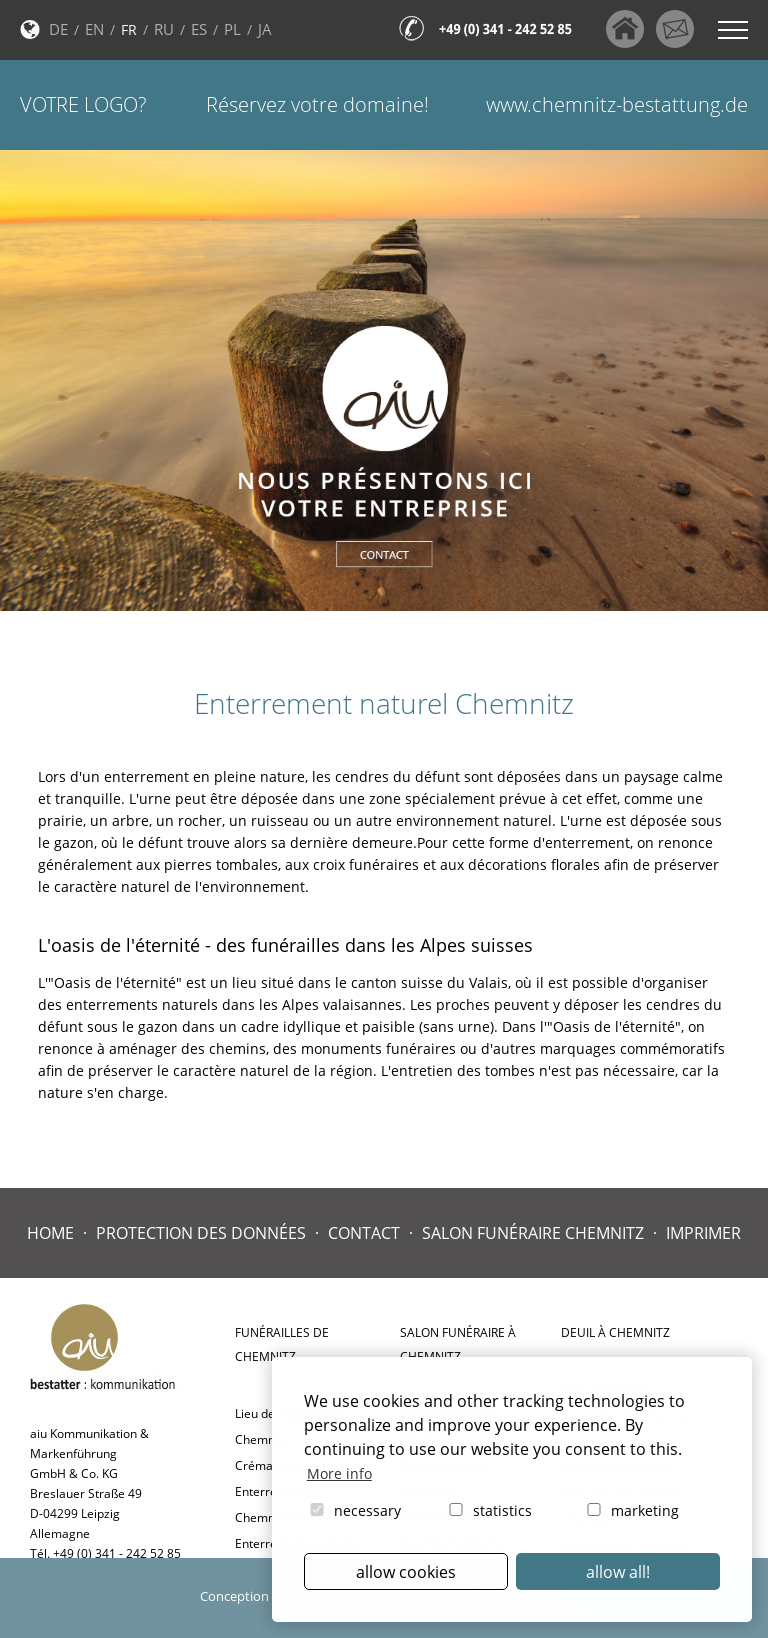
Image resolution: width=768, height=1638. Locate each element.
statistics (489, 1510)
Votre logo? (83, 104)
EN (94, 29)
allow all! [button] (618, 1572)
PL (232, 29)
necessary (354, 1510)
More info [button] (339, 1473)
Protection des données (201, 1233)
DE (58, 29)
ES (199, 29)
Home (50, 1233)
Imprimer (703, 1233)
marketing (631, 1510)
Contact (364, 1233)
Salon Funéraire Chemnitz (533, 1233)
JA (265, 29)
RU (164, 29)
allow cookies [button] (406, 1572)
